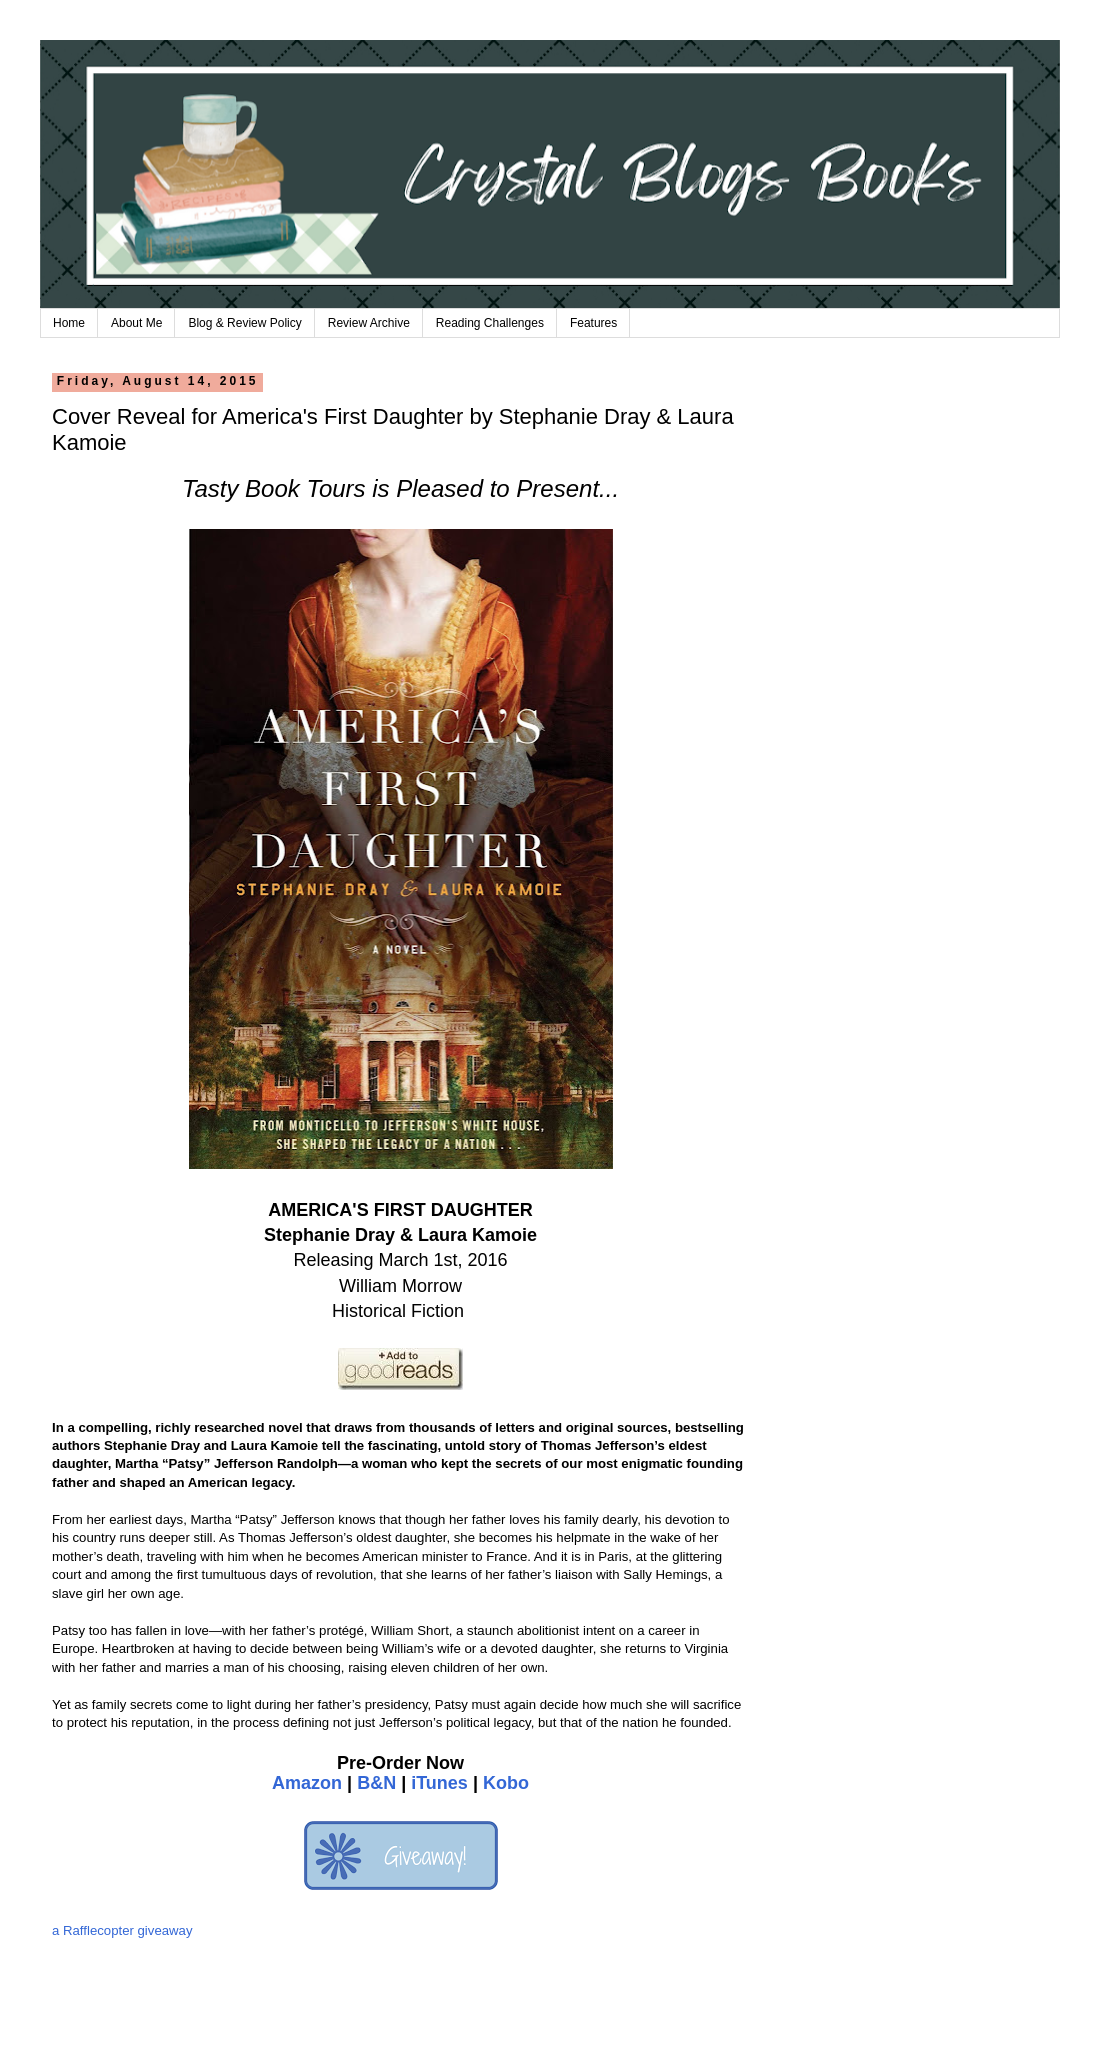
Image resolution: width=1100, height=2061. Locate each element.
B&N (376, 1783)
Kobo (506, 1783)
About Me (136, 323)
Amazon (307, 1783)
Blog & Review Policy (244, 323)
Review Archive (369, 323)
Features (593, 323)
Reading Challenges (490, 323)
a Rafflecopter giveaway (122, 1930)
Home (69, 323)
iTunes (439, 1783)
